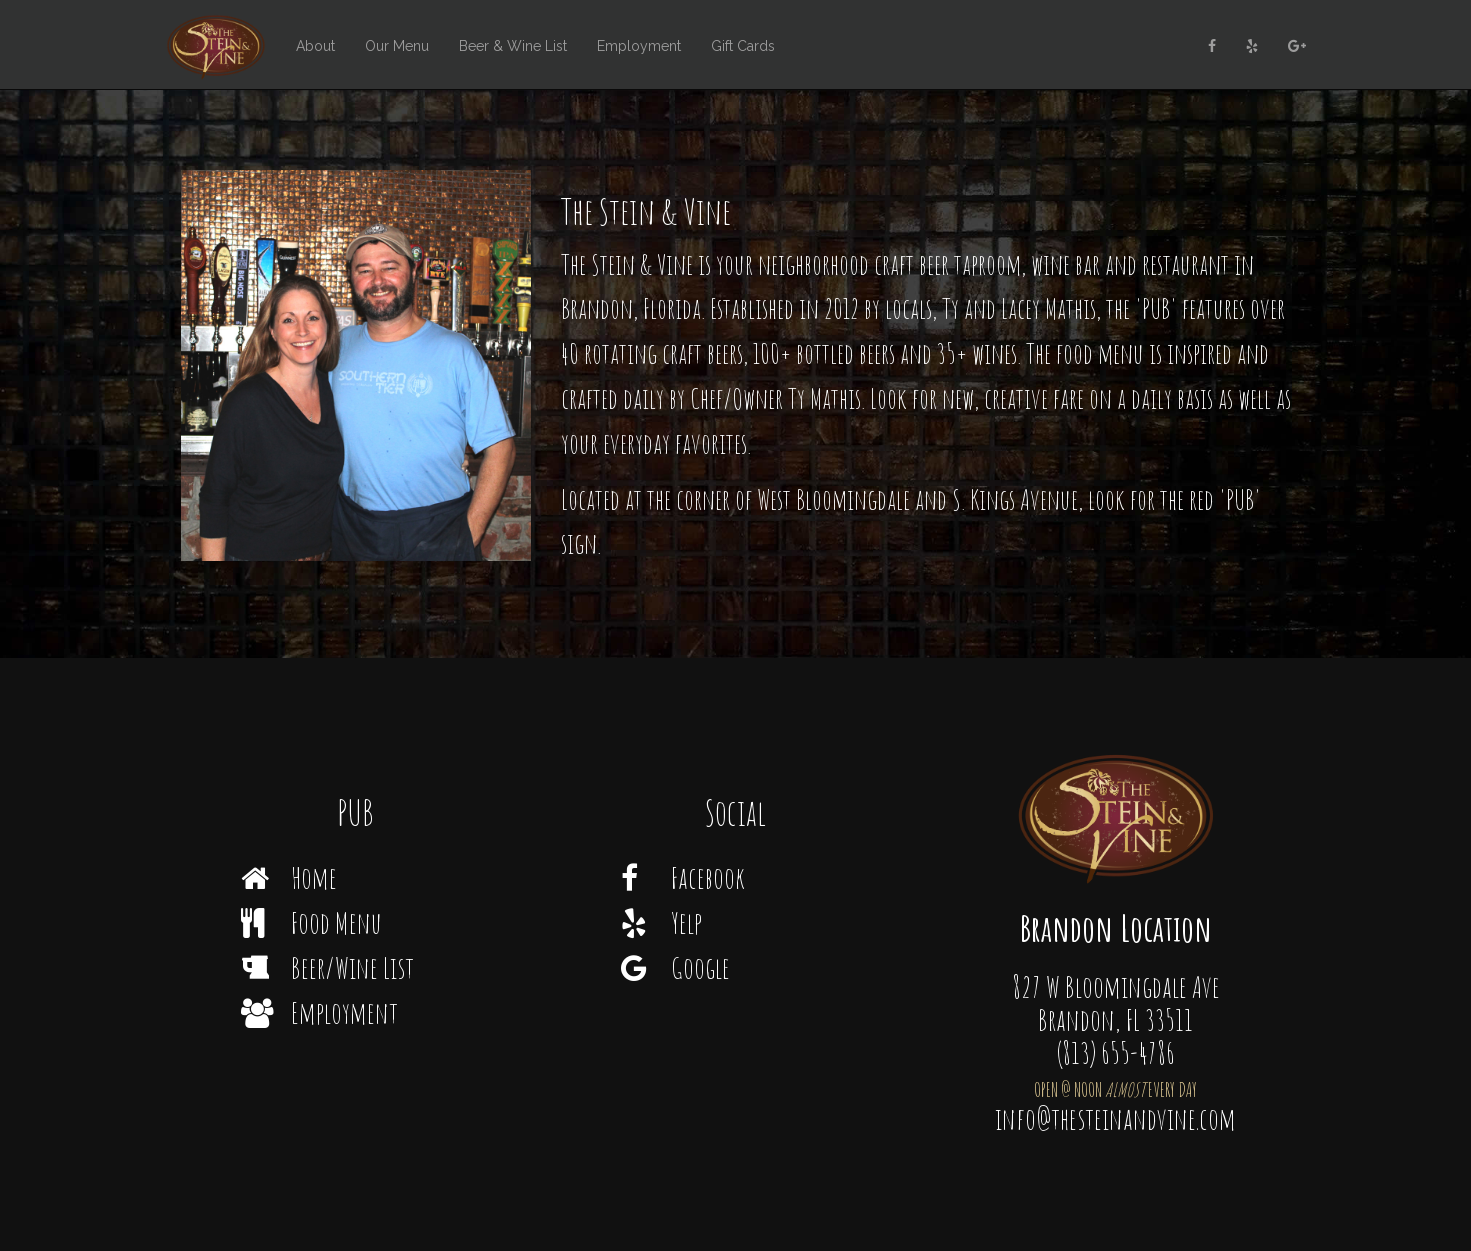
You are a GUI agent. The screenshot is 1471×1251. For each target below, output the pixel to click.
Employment (639, 46)
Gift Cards (743, 46)
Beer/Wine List (327, 967)
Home (289, 877)
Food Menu (311, 922)
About (315, 46)
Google (675, 967)
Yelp (661, 922)
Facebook (683, 877)
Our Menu (397, 46)
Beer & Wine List (513, 46)
